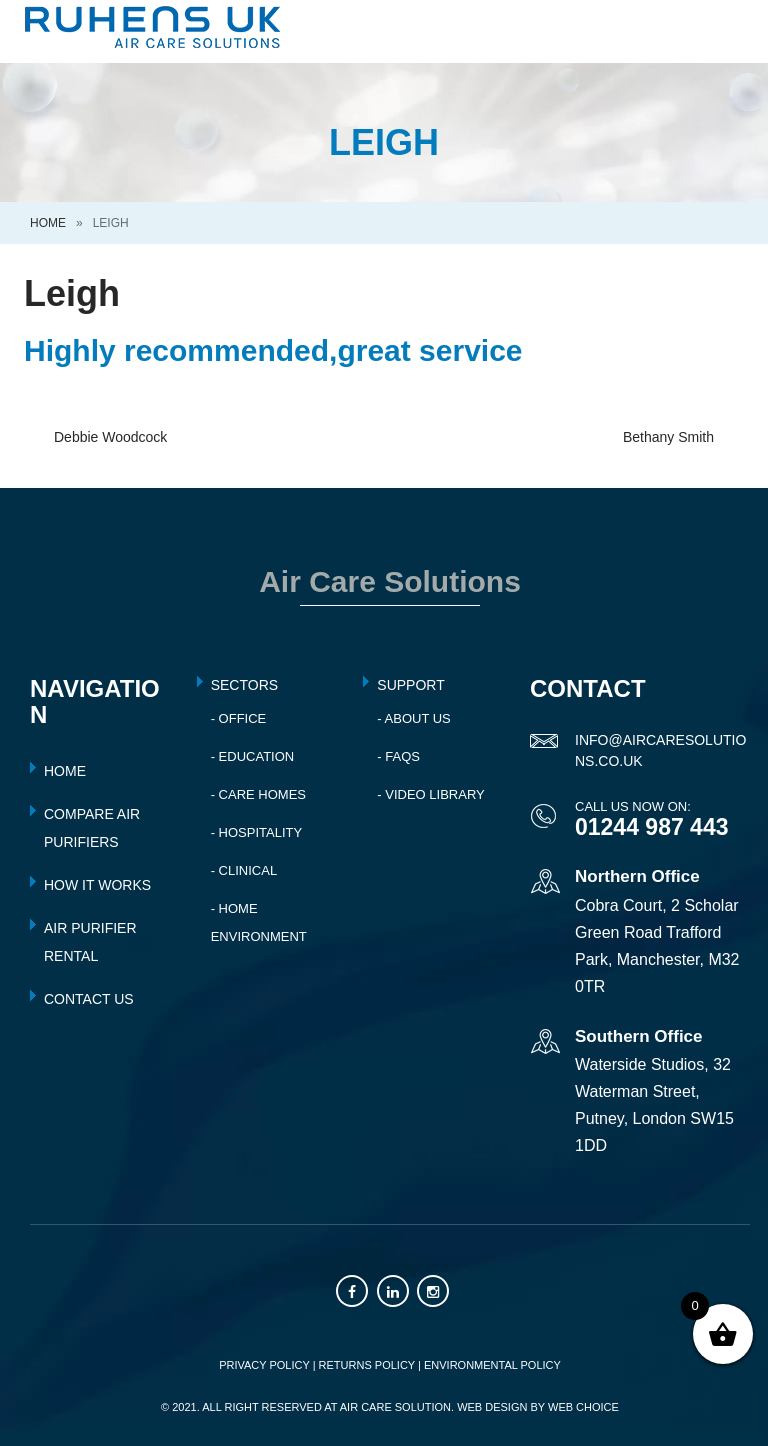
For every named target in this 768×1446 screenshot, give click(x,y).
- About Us (413, 718)
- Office (239, 718)
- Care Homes (258, 794)
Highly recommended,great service (273, 350)
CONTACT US (89, 999)
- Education (253, 756)
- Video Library (430, 794)
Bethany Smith (668, 437)
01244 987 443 (652, 827)
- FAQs (398, 756)
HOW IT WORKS (97, 885)
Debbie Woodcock (110, 437)
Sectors (244, 685)
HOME (65, 771)
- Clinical (244, 870)
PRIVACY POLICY (264, 1365)
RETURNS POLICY (367, 1365)
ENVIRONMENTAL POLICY (492, 1365)
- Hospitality (257, 832)
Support (410, 685)
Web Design (492, 1407)
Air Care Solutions (390, 581)
